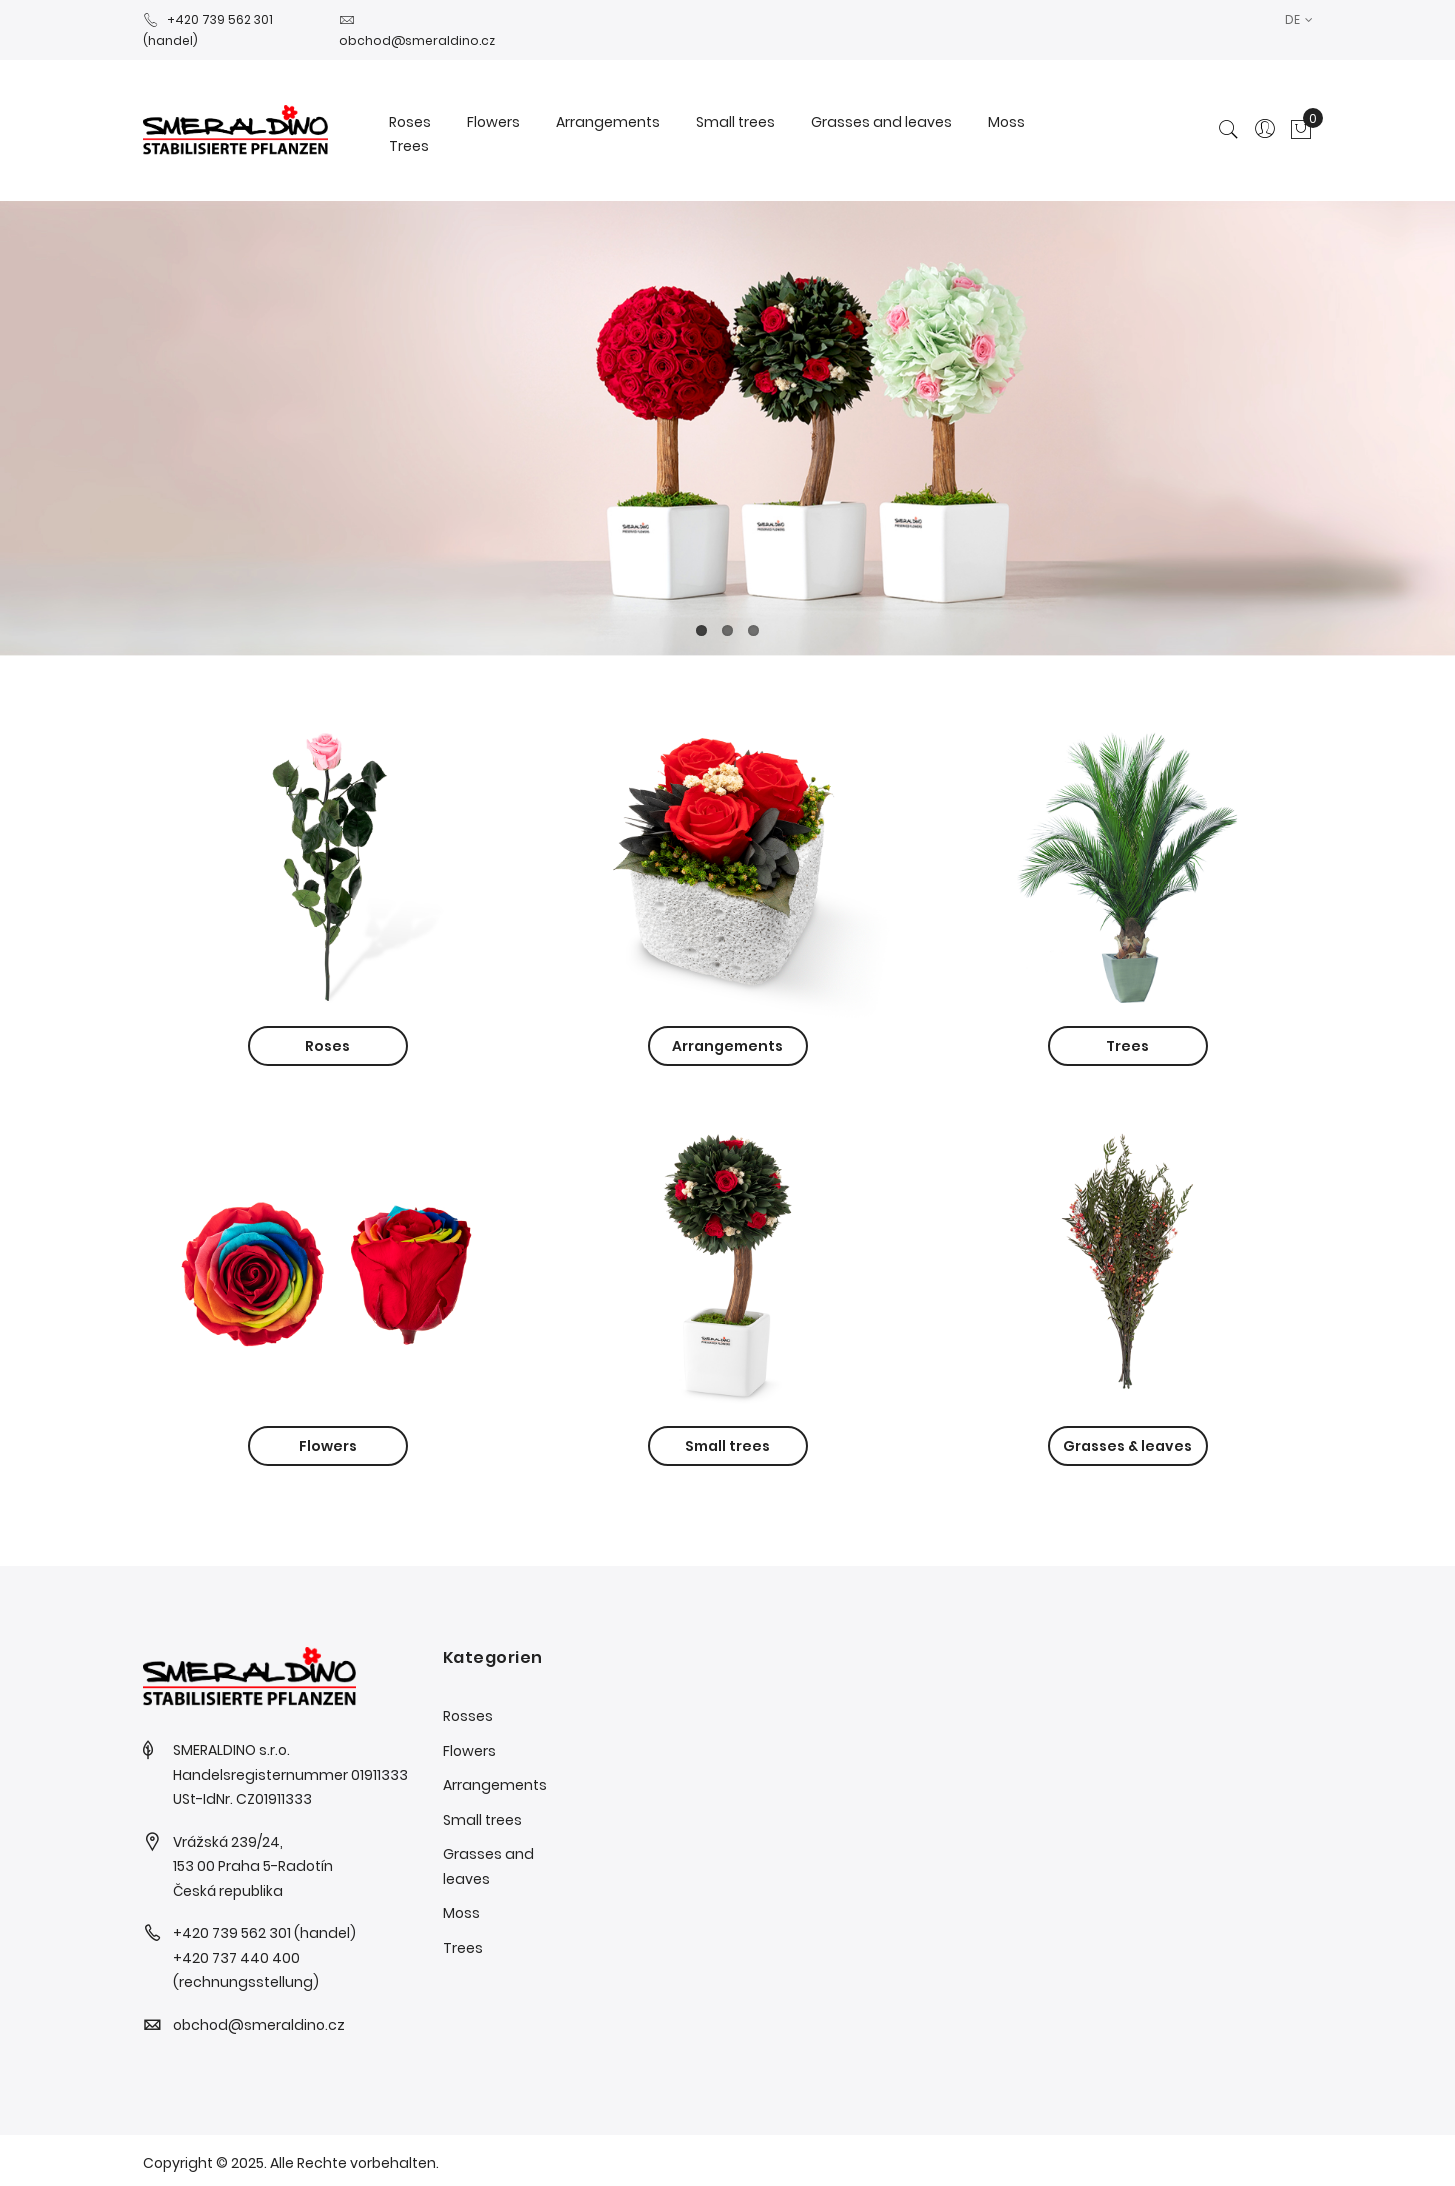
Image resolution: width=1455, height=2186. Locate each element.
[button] (1299, 19)
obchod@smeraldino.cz (259, 2025)
